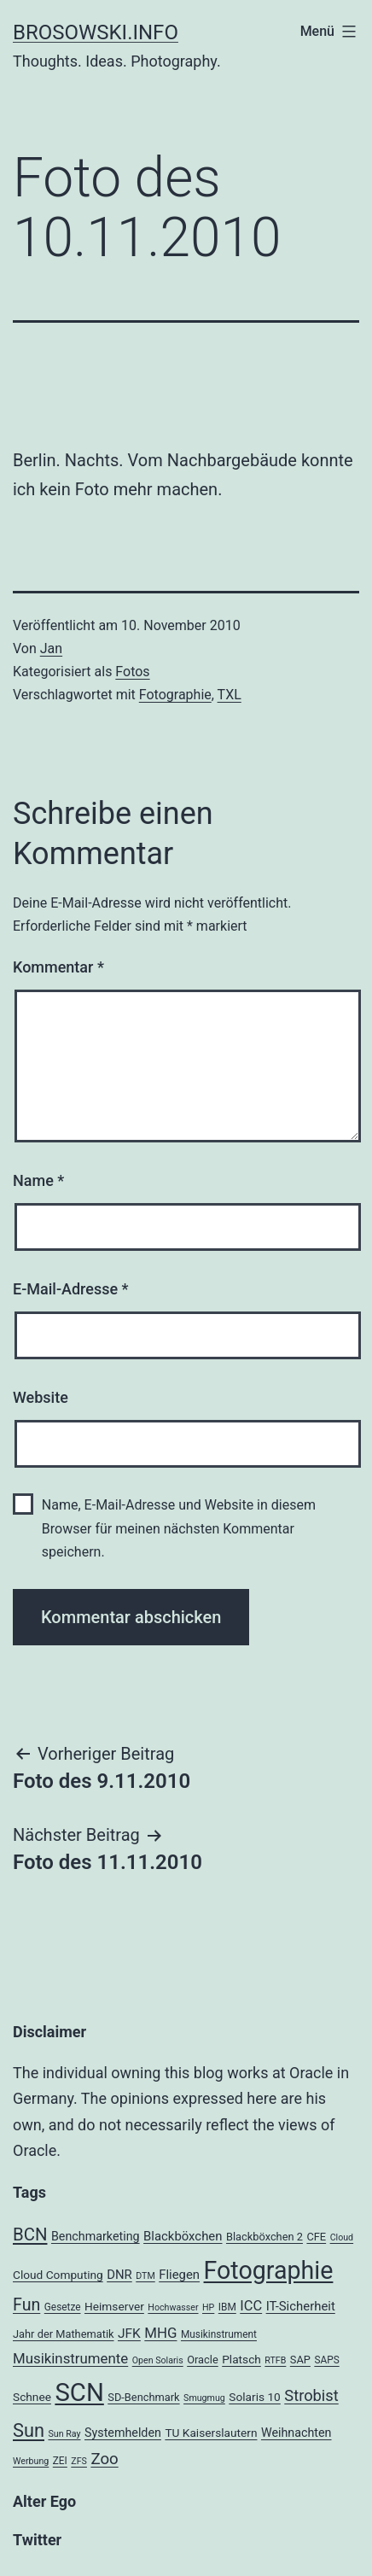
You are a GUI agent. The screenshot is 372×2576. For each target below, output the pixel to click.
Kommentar (58, 967)
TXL (229, 694)
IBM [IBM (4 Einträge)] (227, 2307)
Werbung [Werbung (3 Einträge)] (31, 2461)
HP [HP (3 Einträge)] (208, 2307)
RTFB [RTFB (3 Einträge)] (275, 2360)
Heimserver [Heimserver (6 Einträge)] (114, 2306)
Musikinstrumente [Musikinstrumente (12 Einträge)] (70, 2358)
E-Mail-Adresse (71, 1289)
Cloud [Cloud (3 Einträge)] (342, 2237)
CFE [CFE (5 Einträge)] (316, 2236)
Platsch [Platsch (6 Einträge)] (241, 2359)
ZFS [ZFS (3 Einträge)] (79, 2461)
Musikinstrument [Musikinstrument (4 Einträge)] (219, 2334)
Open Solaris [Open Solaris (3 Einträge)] (157, 2360)
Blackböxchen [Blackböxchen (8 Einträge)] (182, 2236)
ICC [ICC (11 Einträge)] (251, 2306)
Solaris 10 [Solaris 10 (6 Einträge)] (255, 2397)
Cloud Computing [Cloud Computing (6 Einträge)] (58, 2274)
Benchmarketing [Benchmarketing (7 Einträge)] (95, 2236)
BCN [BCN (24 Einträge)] (30, 2234)
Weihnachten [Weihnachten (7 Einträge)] (296, 2432)
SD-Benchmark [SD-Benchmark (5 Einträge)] (143, 2397)
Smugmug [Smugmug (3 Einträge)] (204, 2398)
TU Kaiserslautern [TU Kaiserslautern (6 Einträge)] (211, 2432)
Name (38, 1180)
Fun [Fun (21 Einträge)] (26, 2305)
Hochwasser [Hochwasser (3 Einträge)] (173, 2307)
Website (40, 1397)
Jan (51, 648)
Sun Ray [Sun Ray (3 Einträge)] (64, 2433)
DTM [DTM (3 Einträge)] (145, 2275)
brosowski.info (95, 32)
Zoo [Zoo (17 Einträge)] (104, 2459)
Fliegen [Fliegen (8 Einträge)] (179, 2274)
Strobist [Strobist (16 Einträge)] (311, 2395)
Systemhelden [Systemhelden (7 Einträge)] (122, 2432)
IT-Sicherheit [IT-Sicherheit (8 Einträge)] (300, 2306)
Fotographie (175, 694)
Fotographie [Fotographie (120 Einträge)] (269, 2270)
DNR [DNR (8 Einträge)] (119, 2274)
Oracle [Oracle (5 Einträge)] (202, 2359)
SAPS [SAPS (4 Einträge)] (326, 2360)
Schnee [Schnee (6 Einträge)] (32, 2397)
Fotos (132, 671)
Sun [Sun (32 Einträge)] (28, 2430)
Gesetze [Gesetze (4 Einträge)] (62, 2307)
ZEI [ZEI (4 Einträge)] (60, 2461)
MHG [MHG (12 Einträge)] (160, 2332)
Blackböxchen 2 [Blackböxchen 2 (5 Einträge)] (264, 2236)
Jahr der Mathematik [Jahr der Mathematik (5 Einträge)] (63, 2334)
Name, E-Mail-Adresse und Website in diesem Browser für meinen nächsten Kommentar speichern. (179, 1528)
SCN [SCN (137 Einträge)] (79, 2392)
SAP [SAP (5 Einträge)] (300, 2359)
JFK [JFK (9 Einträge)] (129, 2333)
